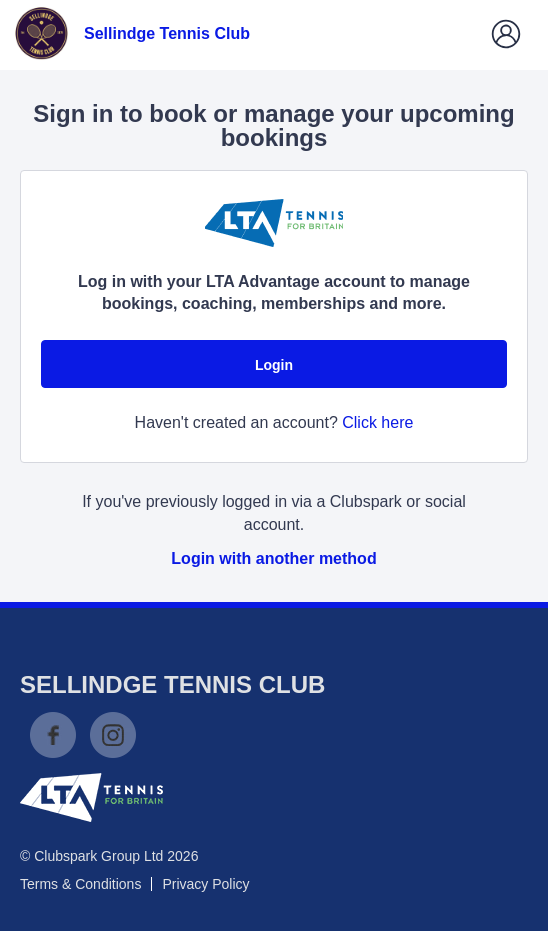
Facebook (53, 735)
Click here (377, 422)
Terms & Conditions (80, 884)
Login (274, 365)
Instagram (113, 735)
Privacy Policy (205, 884)
